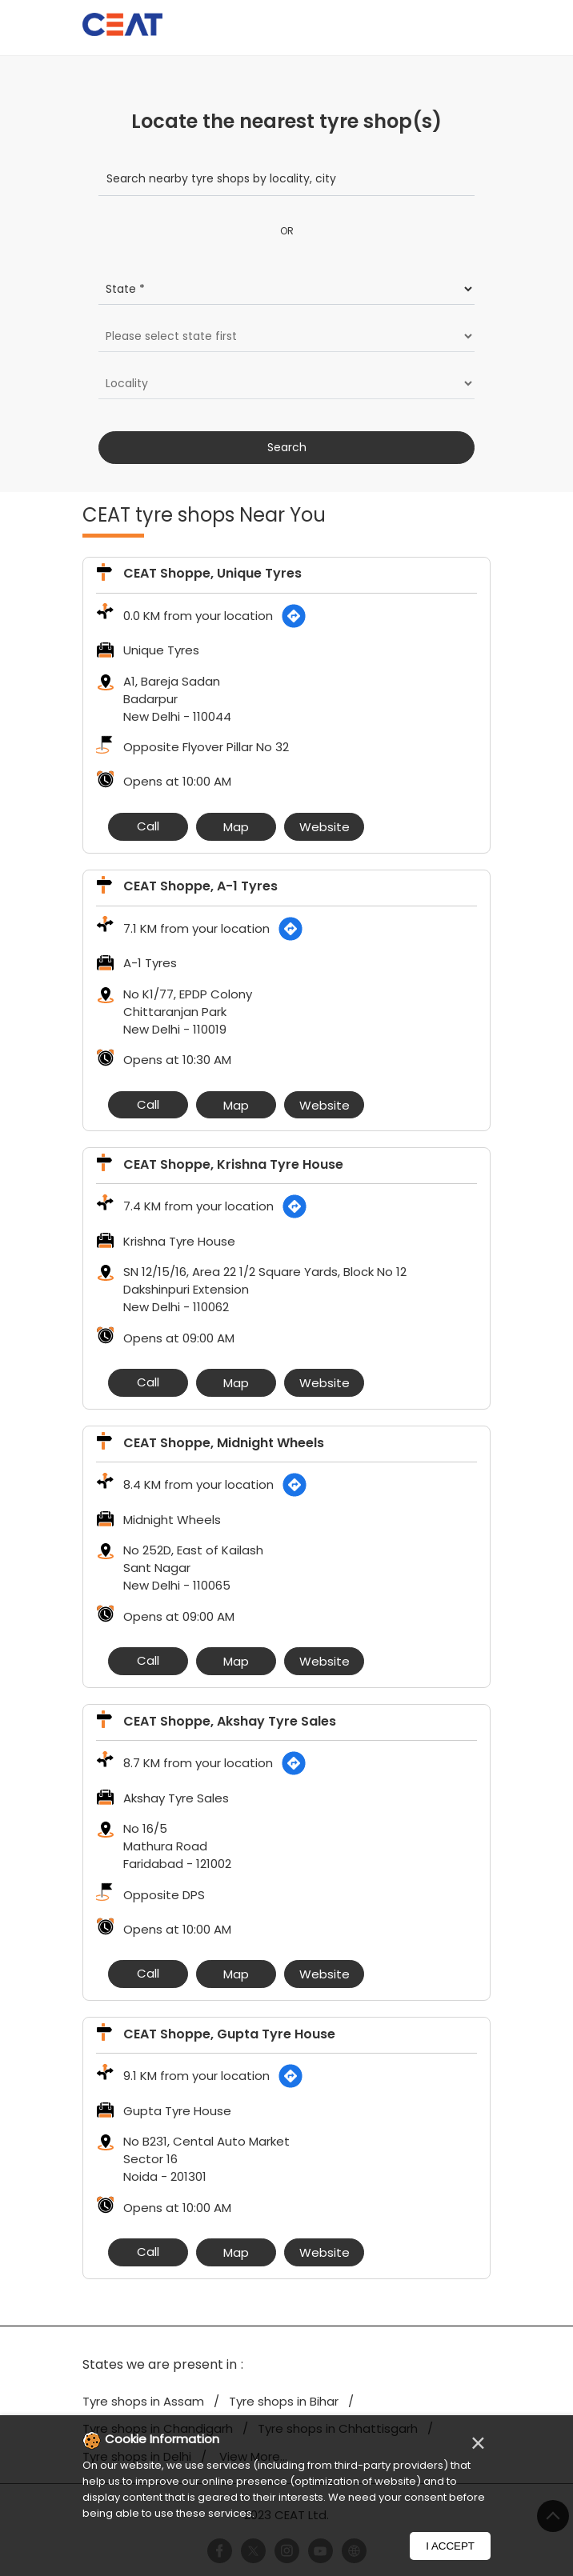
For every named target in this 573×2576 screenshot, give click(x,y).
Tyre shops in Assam (143, 2401)
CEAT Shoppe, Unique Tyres (212, 573)
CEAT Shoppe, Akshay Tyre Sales (229, 1721)
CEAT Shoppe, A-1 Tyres (200, 886)
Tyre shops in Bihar (284, 2401)
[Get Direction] (294, 616)
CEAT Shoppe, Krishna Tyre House (233, 1164)
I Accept (450, 2546)
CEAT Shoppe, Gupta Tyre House (229, 2034)
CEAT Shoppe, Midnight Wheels (223, 1443)
